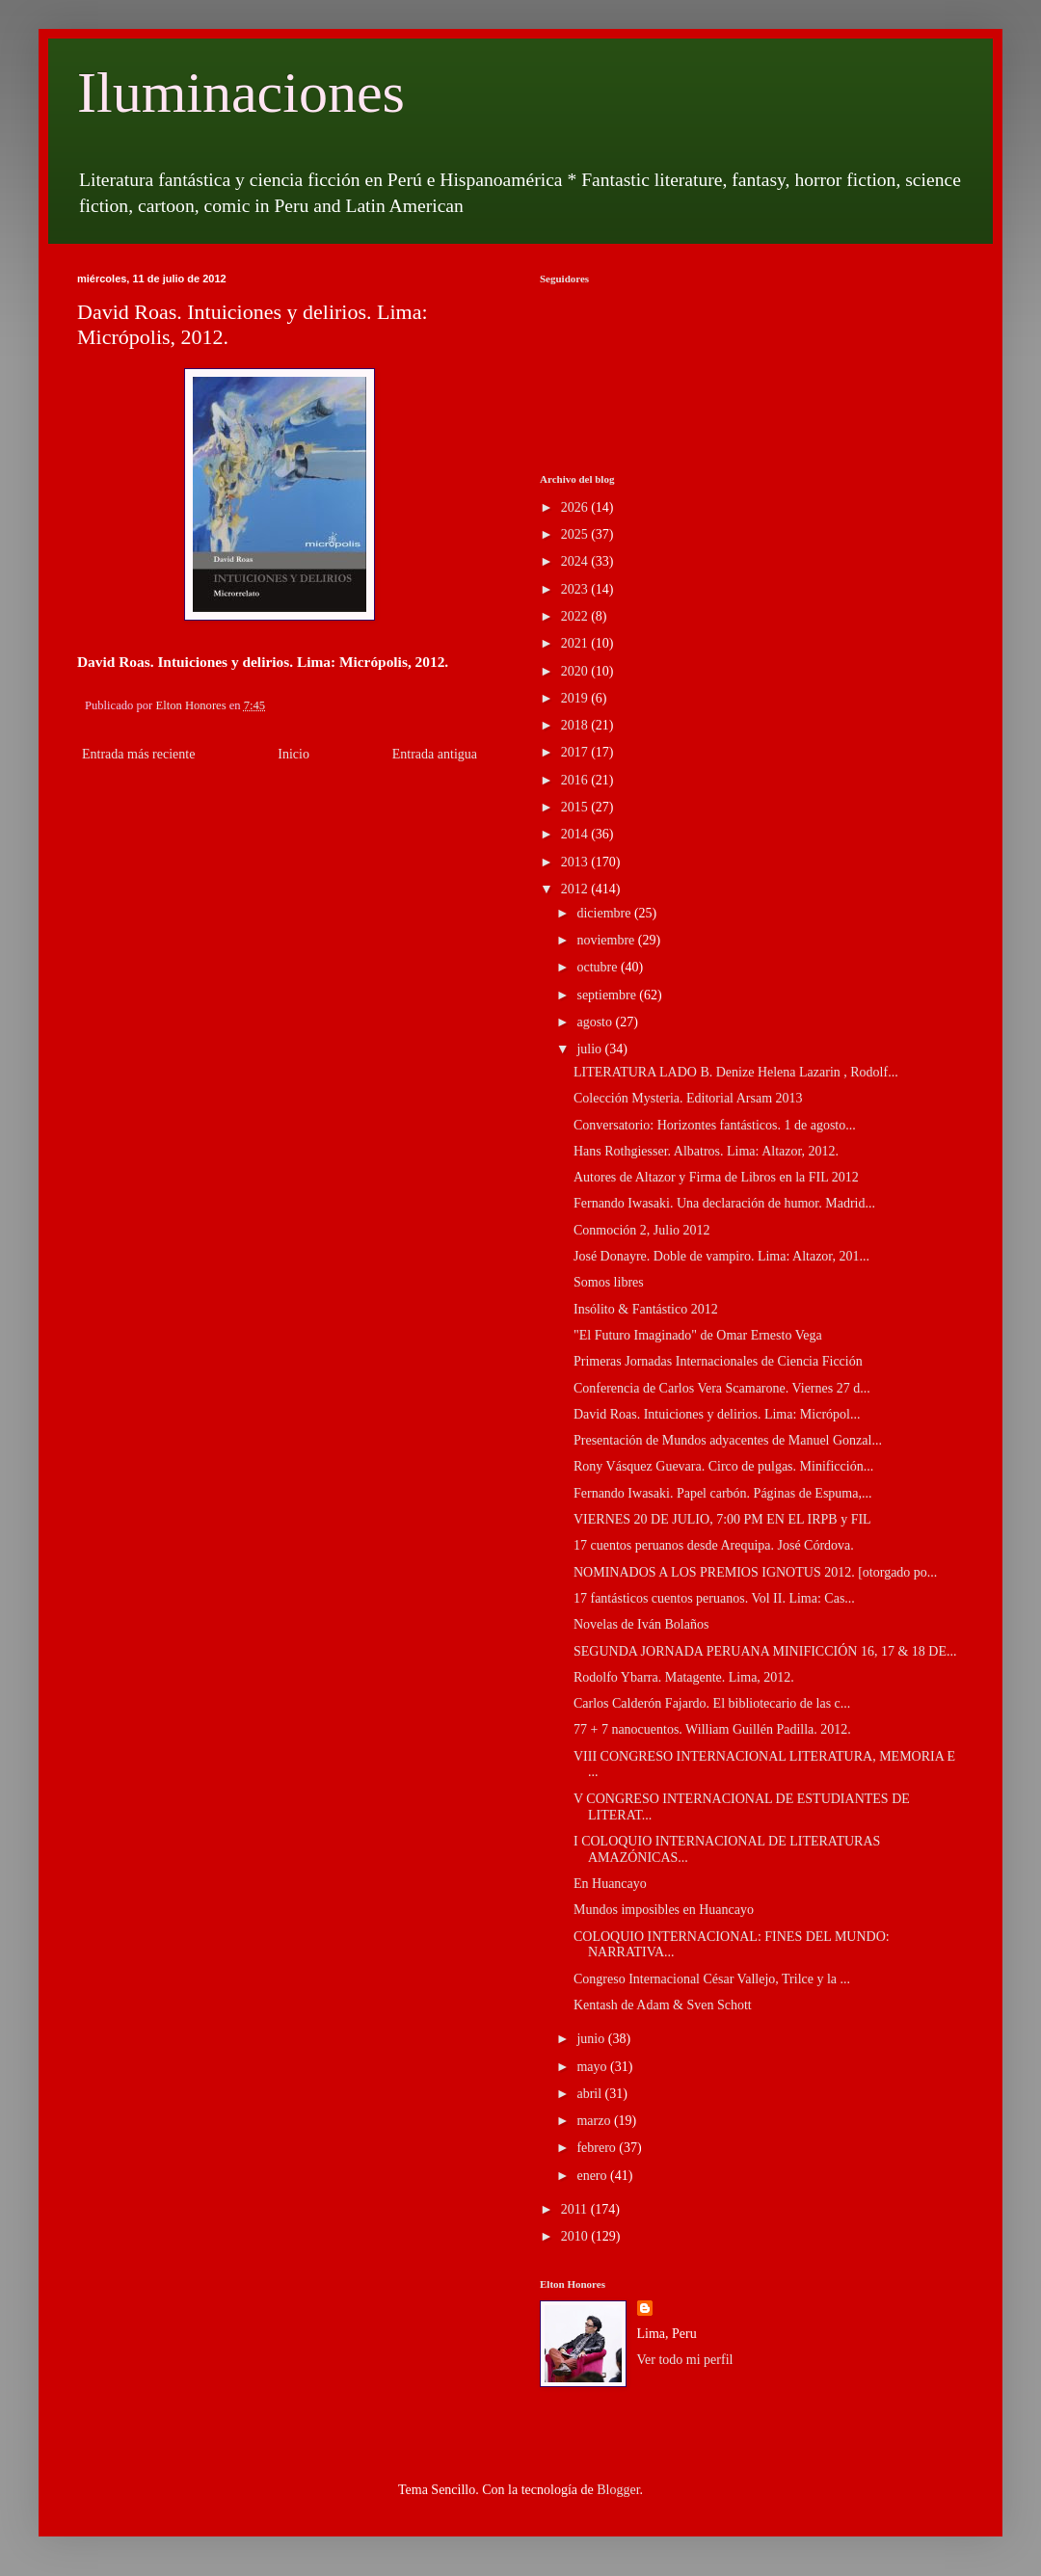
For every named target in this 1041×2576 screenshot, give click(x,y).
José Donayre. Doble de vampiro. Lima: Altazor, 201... (721, 1256)
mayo (593, 2066)
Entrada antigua (434, 754)
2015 (576, 807)
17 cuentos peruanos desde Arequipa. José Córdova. (714, 1545)
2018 (576, 725)
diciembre (604, 913)
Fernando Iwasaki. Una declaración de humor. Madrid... (724, 1203)
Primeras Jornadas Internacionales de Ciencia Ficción (718, 1361)
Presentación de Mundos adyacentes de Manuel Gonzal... (728, 1440)
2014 (576, 834)
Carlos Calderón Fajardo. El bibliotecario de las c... (712, 1703)
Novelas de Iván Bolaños (641, 1624)
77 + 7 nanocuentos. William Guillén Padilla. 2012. (712, 1729)
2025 (576, 534)
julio (590, 1049)
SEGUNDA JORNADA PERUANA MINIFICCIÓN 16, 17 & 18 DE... (765, 1651)
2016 (576, 780)
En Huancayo (610, 1883)
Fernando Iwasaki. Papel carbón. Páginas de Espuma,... (722, 1493)
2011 (576, 2209)
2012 (576, 889)
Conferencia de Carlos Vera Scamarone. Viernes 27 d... (722, 1388)
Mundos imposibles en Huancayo (664, 1909)
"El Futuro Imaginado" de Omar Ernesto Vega (698, 1335)
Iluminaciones (241, 92)
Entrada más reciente (138, 754)
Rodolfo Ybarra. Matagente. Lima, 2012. (684, 1677)
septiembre (607, 995)
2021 (576, 643)
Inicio (293, 754)
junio (591, 2039)
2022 (576, 616)
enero (593, 2175)
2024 (576, 561)
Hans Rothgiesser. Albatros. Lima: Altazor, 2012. (706, 1151)
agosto (595, 1022)
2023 (576, 589)
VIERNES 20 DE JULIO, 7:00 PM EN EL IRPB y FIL (722, 1519)
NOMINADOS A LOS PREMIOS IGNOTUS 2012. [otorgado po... (755, 1572)
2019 (576, 698)
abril (590, 2093)
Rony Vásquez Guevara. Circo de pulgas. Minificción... (723, 1466)
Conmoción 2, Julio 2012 (642, 1230)
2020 (576, 671)
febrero (597, 2147)
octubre (598, 967)
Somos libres (609, 1282)
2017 (576, 752)
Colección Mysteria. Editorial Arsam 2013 (688, 1098)
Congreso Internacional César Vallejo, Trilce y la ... (712, 1979)
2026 (576, 507)
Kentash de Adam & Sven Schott (663, 2005)
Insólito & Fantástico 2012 (646, 1309)
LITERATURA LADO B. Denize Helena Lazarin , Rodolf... (736, 1072)
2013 (576, 862)
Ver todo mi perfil (685, 2359)
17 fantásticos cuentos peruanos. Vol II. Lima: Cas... (714, 1598)
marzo (594, 2120)
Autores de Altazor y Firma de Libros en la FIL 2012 (716, 1177)
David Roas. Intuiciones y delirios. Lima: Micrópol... (717, 1414)
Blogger (618, 2490)
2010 (576, 2236)
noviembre (606, 940)
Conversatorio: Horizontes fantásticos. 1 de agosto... (715, 1125)
